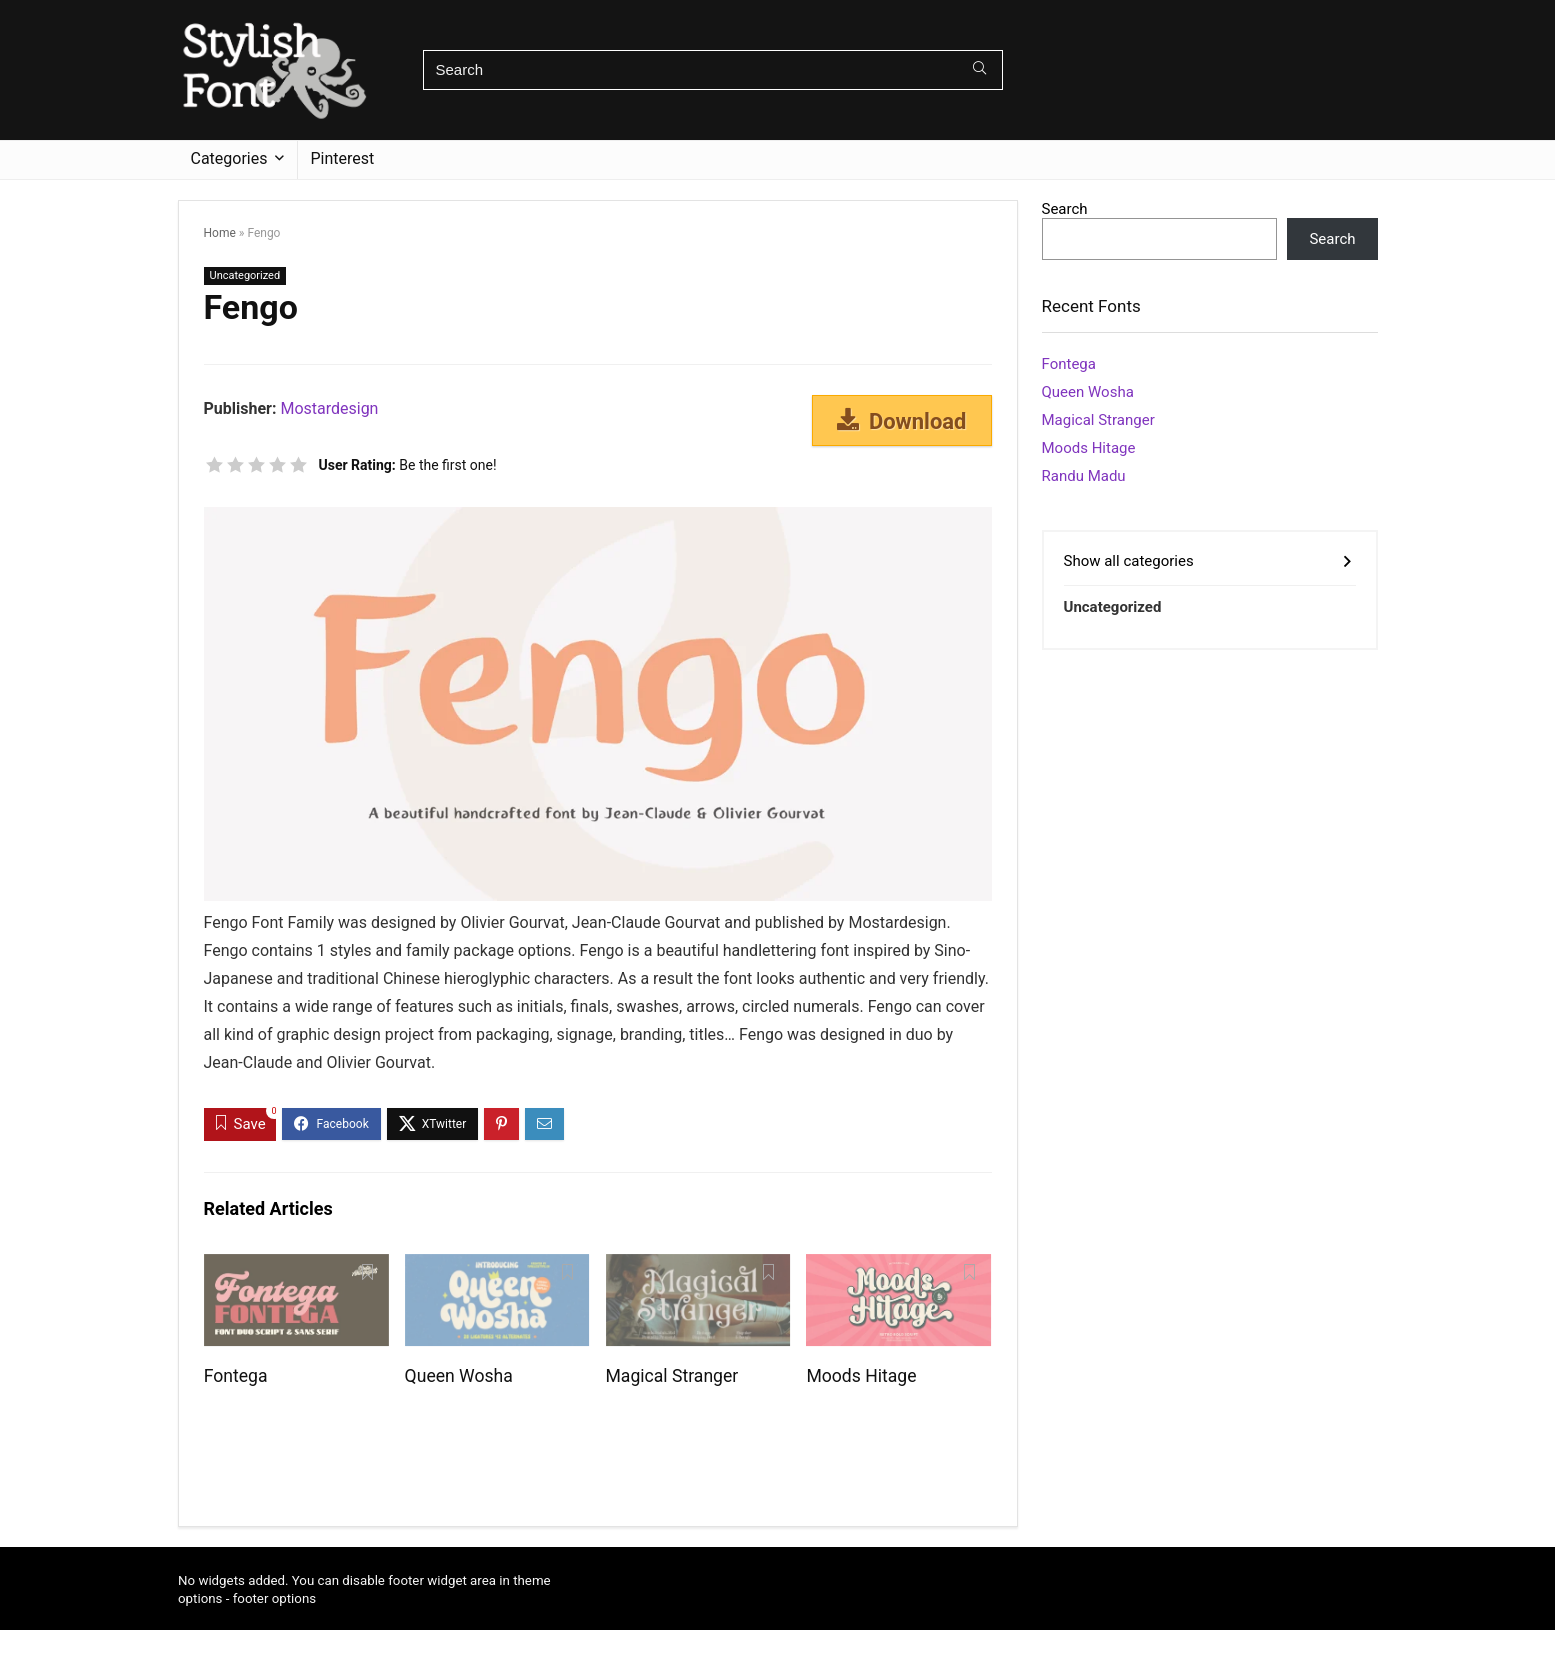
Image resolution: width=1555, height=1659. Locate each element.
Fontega (236, 1376)
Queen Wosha (459, 1376)
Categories (229, 158)
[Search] (979, 70)
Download (902, 421)
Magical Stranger (672, 1376)
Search (1065, 209)
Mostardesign (329, 408)
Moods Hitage (861, 1376)
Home (220, 233)
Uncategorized (245, 275)
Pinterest (343, 158)
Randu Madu (1084, 476)
